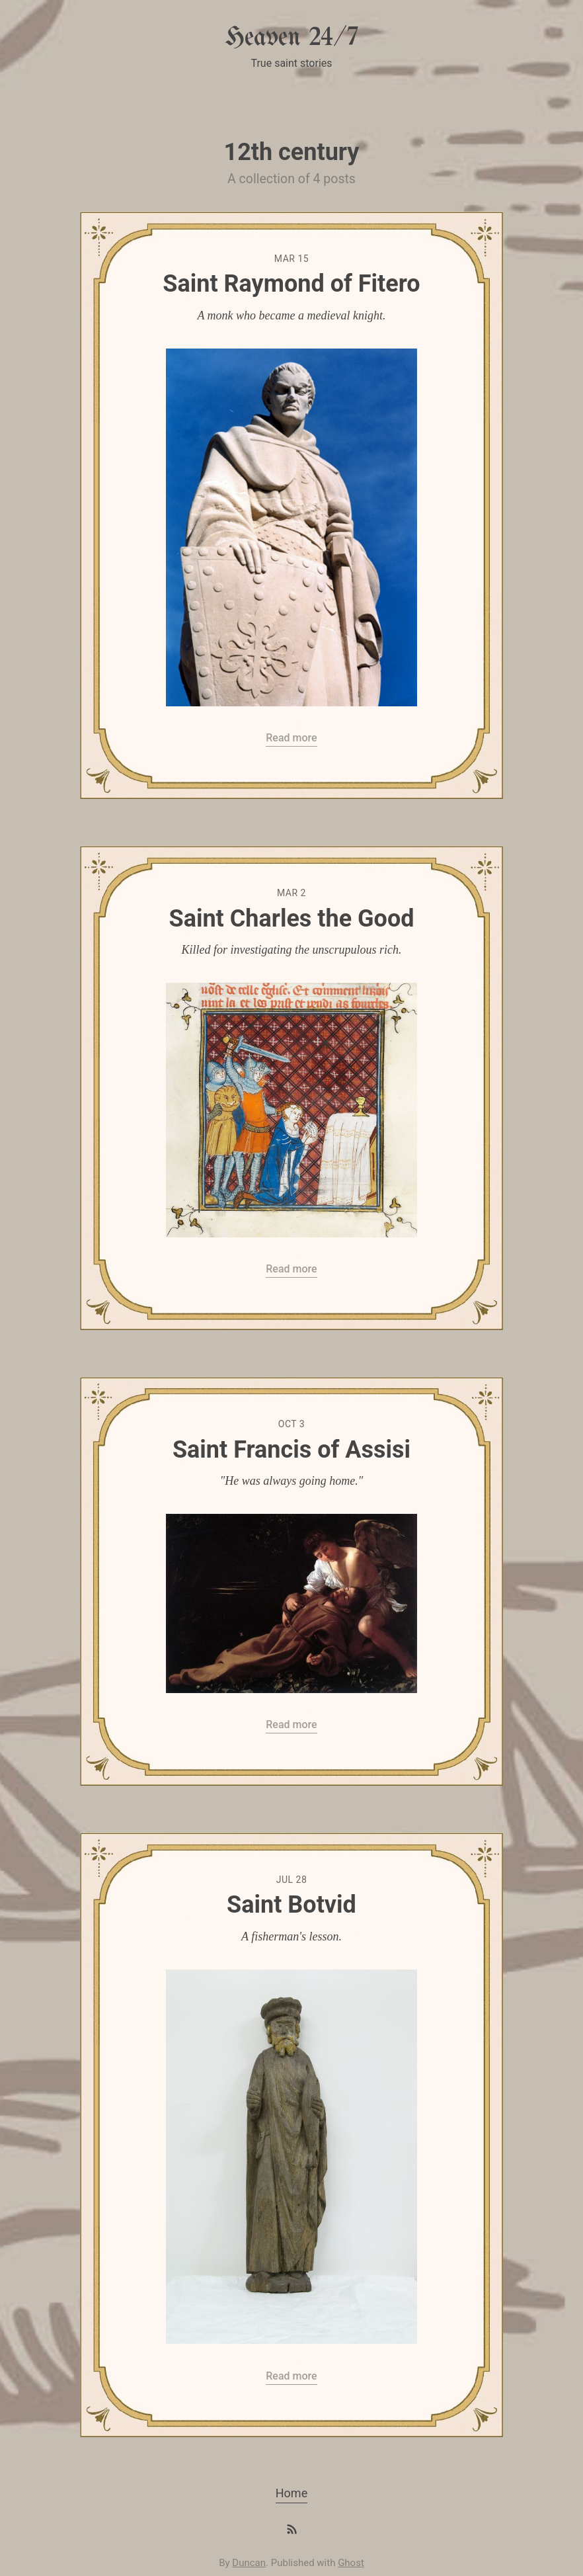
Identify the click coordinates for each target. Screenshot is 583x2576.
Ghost (351, 2563)
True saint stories (291, 63)
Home (291, 2493)
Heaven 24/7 (291, 38)
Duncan (249, 2563)
